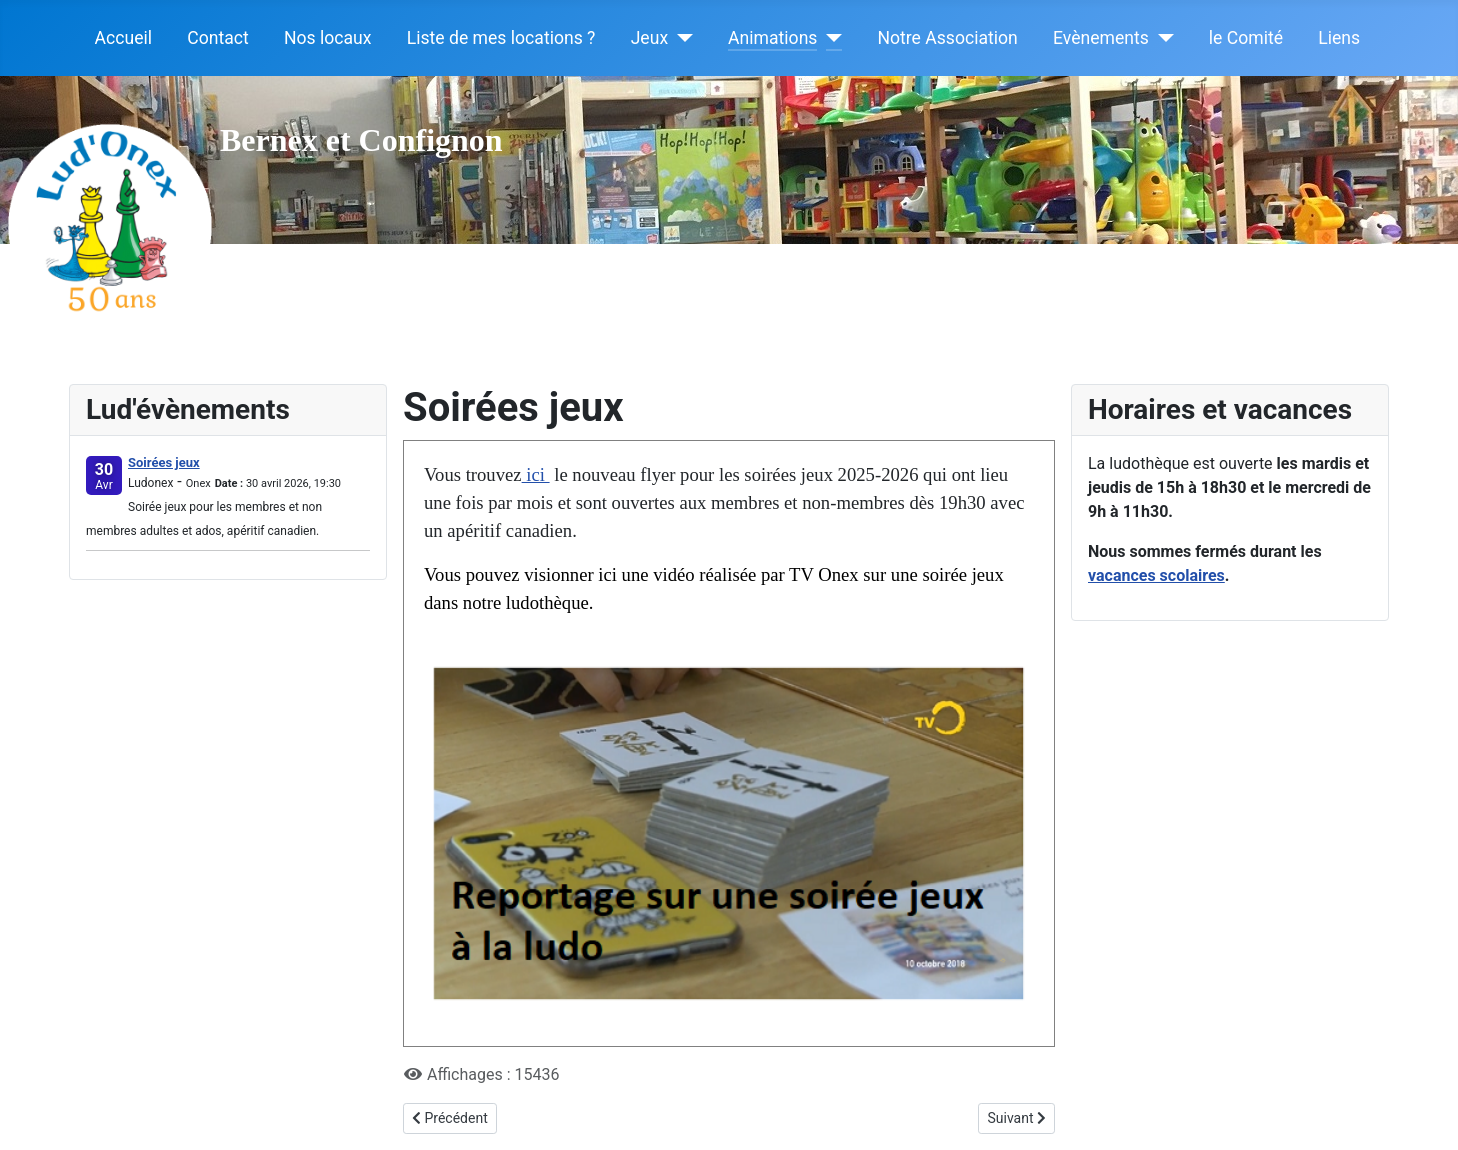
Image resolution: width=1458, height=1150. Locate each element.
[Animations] (829, 38)
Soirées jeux (164, 462)
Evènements (1101, 38)
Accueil (123, 38)
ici (536, 474)
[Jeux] (680, 38)
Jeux (649, 38)
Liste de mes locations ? (501, 38)
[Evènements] (1161, 38)
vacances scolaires (1156, 575)
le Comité (1246, 38)
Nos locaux (328, 38)
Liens (1339, 38)
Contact (218, 38)
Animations (772, 38)
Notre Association (947, 38)
